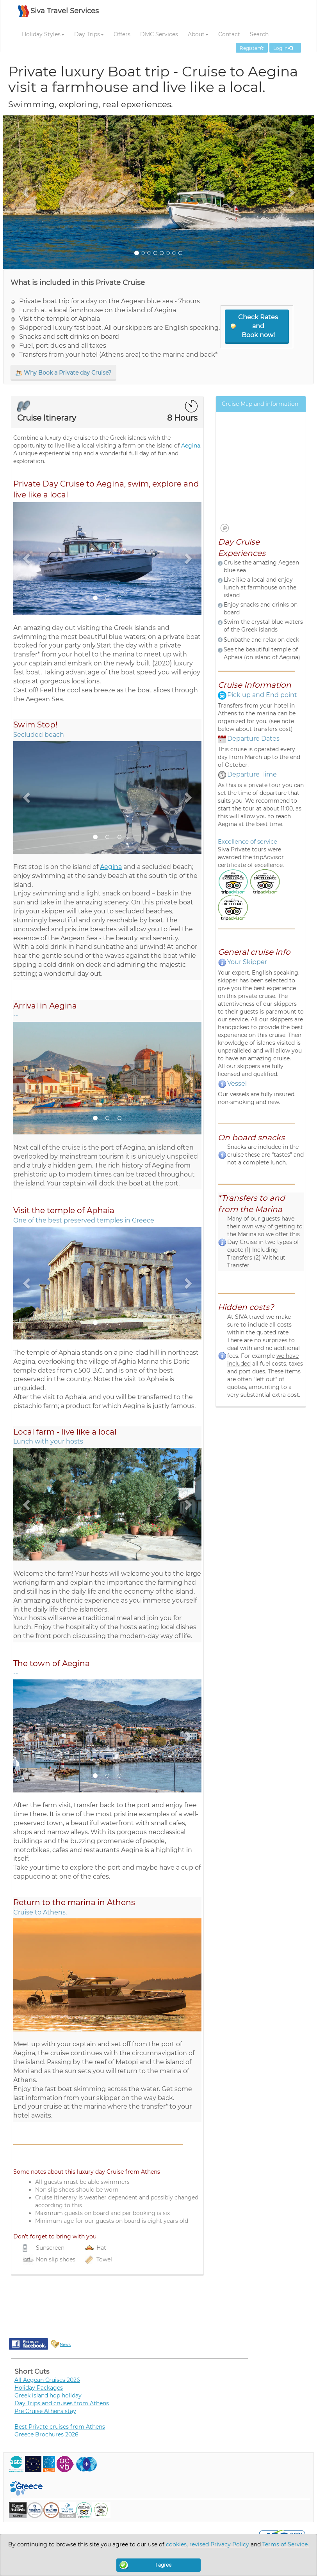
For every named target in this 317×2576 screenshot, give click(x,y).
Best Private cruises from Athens (59, 2426)
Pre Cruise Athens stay (45, 2411)
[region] (261, 476)
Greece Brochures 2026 (46, 2434)
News (65, 2344)
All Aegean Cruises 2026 (47, 2379)
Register (252, 48)
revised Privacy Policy (219, 2544)
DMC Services (159, 34)
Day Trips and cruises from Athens (61, 2403)
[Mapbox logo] (224, 528)
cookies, (177, 2544)
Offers (122, 34)
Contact (229, 34)
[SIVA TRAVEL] (58, 15)
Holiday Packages (38, 2387)
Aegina (190, 445)
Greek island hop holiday (48, 2395)
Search (259, 34)
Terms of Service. (285, 2544)
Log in (285, 48)
